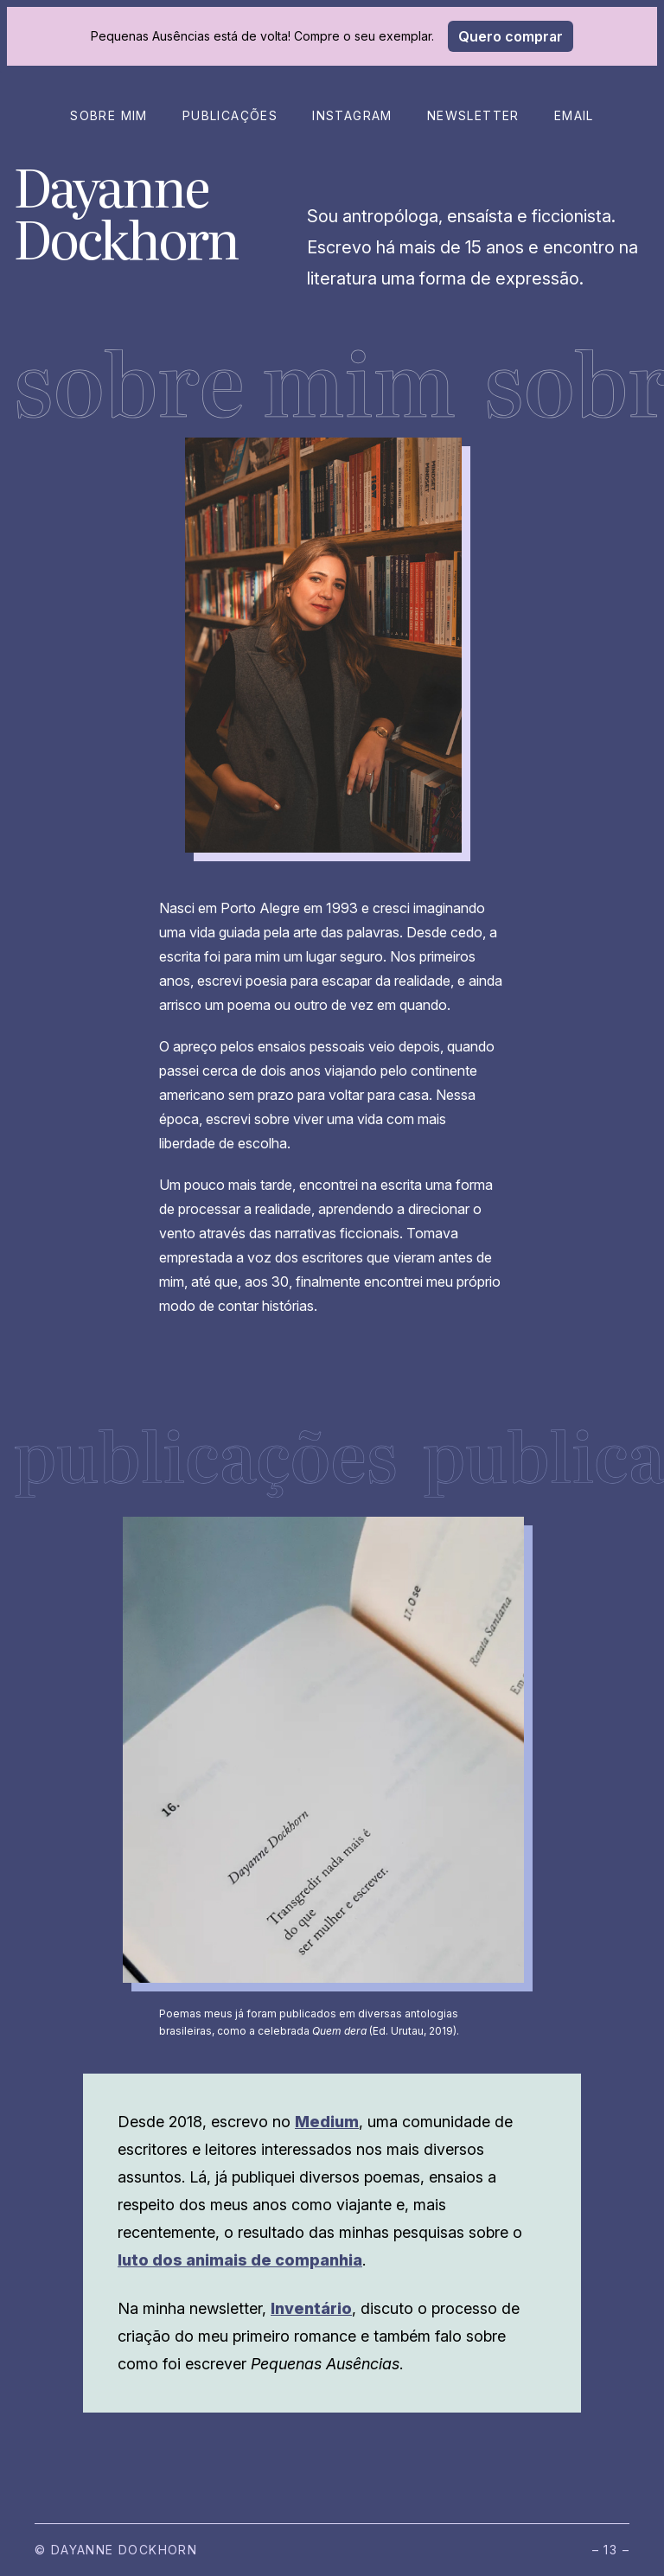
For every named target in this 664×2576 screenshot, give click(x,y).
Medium (327, 2122)
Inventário (311, 2308)
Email (574, 115)
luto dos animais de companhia (240, 2260)
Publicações (230, 115)
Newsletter (473, 115)
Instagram (352, 115)
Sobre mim (109, 115)
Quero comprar (510, 36)
